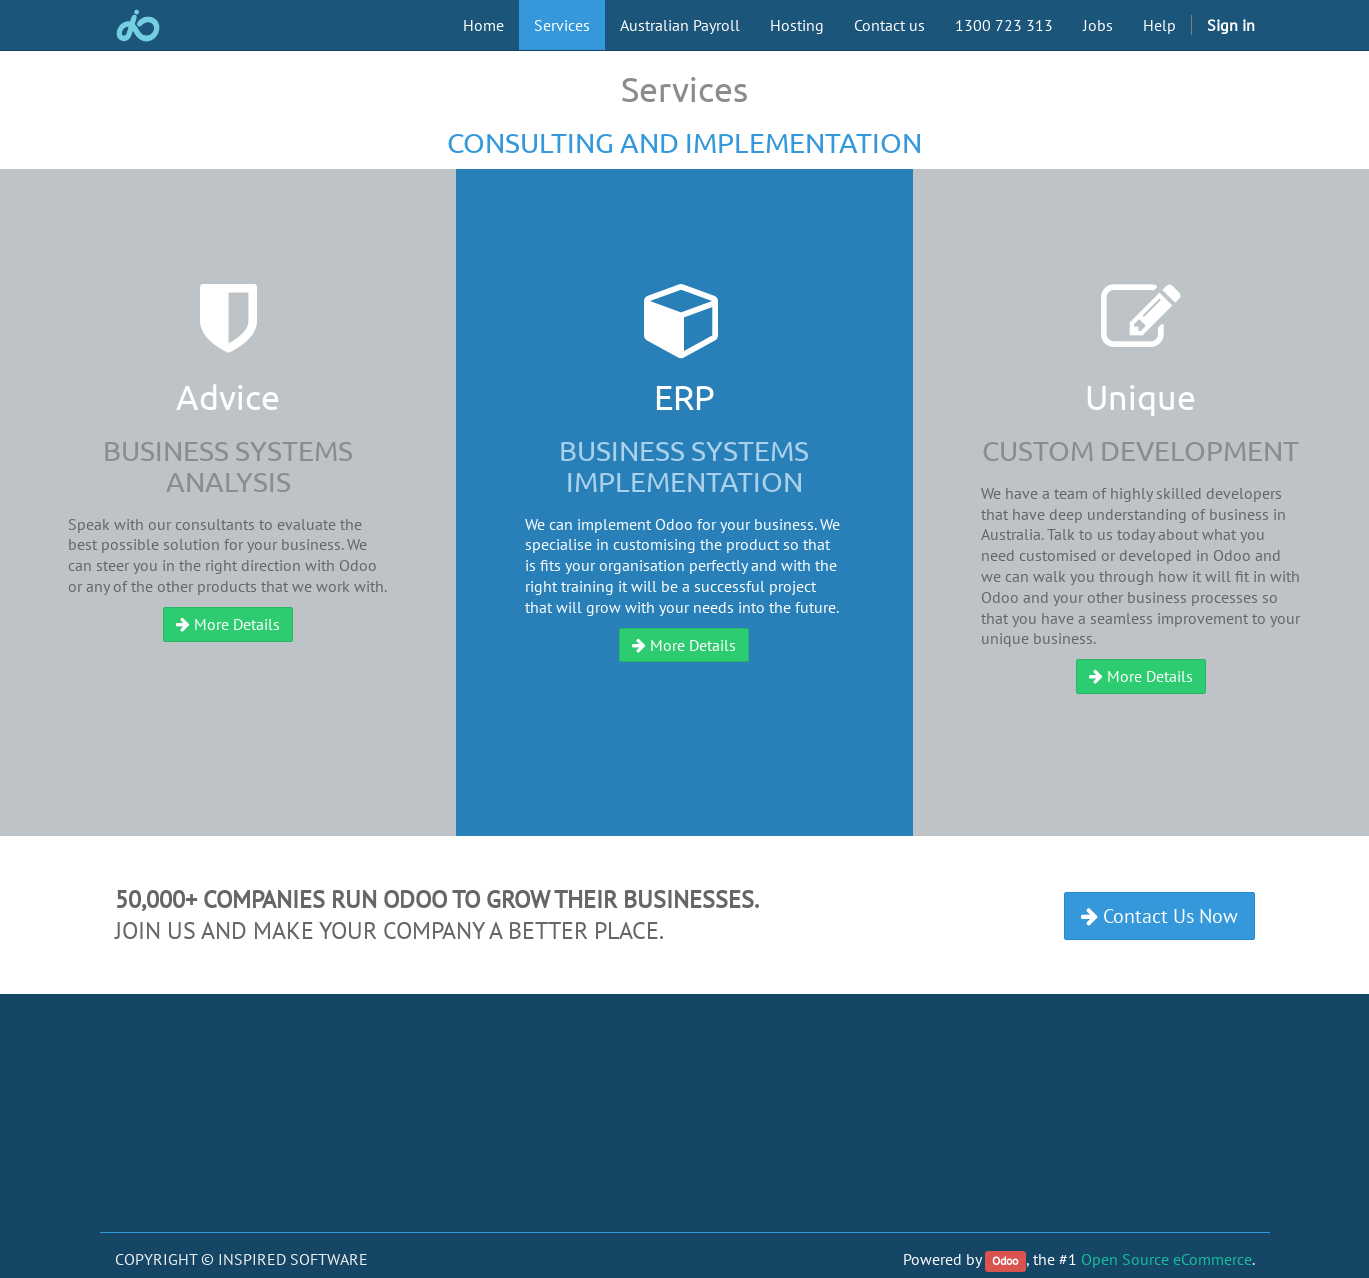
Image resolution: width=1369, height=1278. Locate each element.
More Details (228, 624)
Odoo (1005, 1260)
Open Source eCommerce (1166, 1259)
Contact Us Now (1159, 916)
